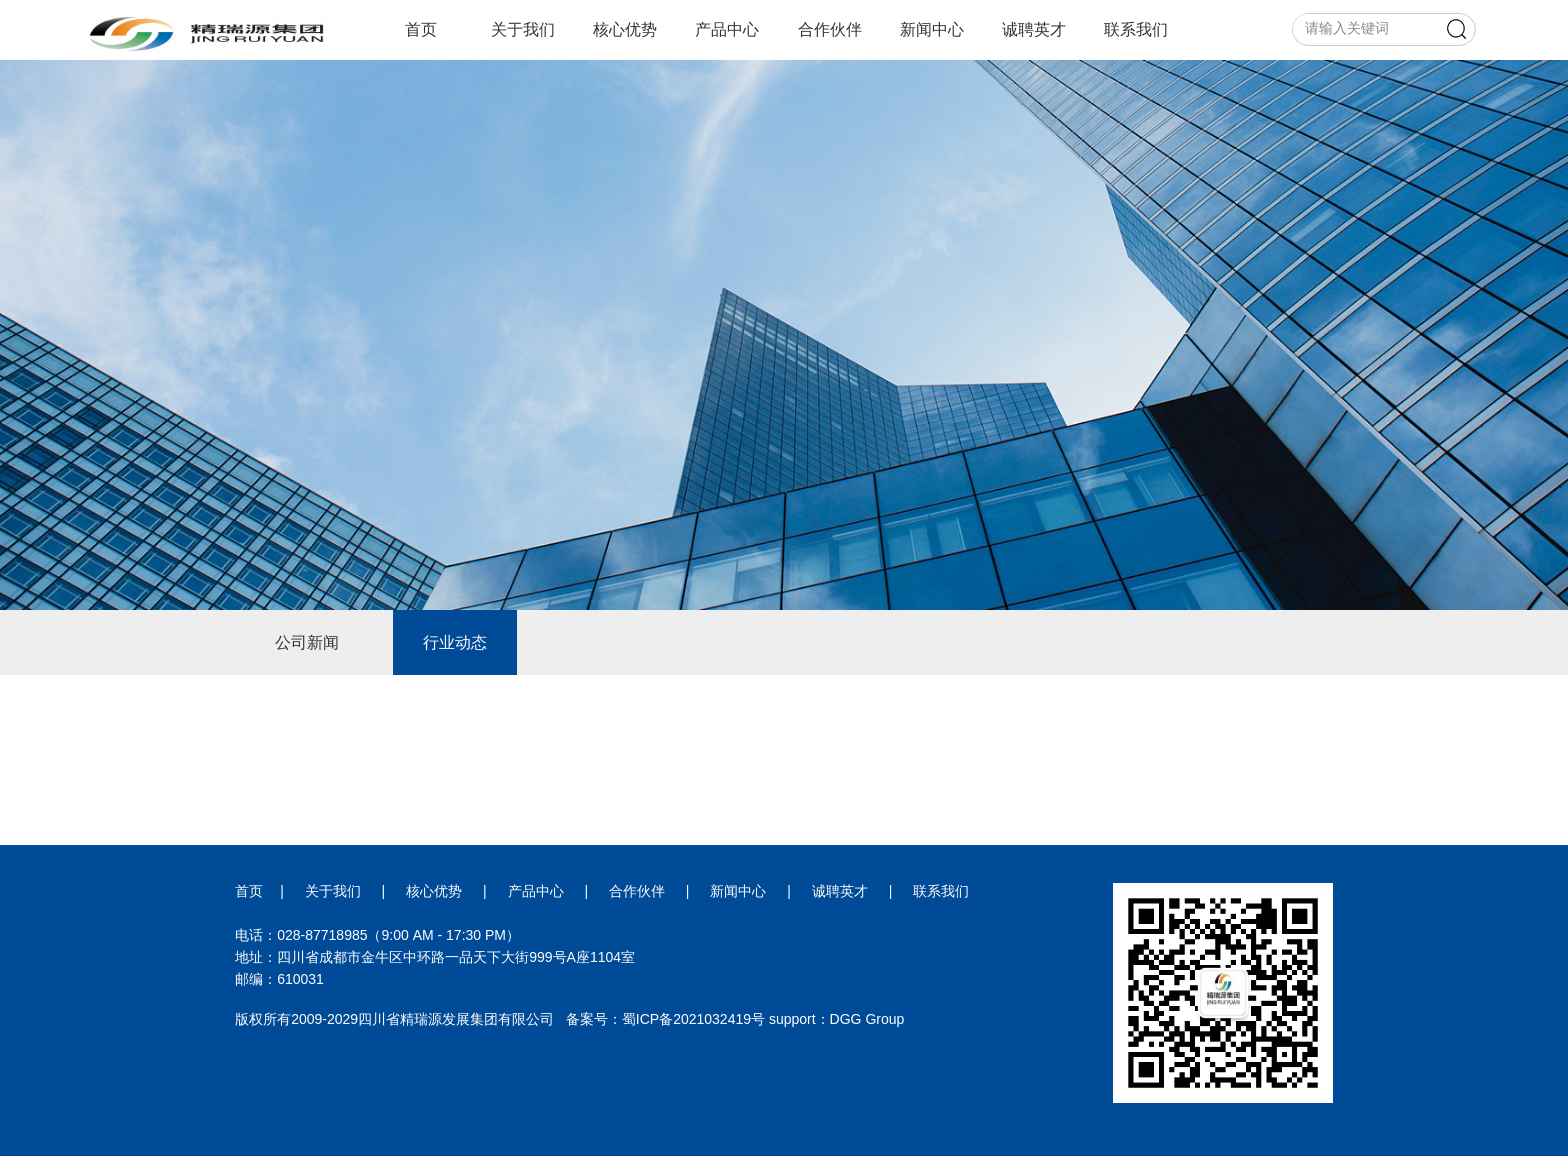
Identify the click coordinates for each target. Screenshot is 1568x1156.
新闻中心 (932, 29)
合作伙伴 (830, 29)
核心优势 (625, 29)
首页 (421, 29)
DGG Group (867, 1019)
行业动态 (455, 642)
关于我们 (523, 29)
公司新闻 (307, 642)
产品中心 (727, 29)
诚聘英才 (1034, 29)
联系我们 (1136, 29)
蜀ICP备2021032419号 (693, 1019)
